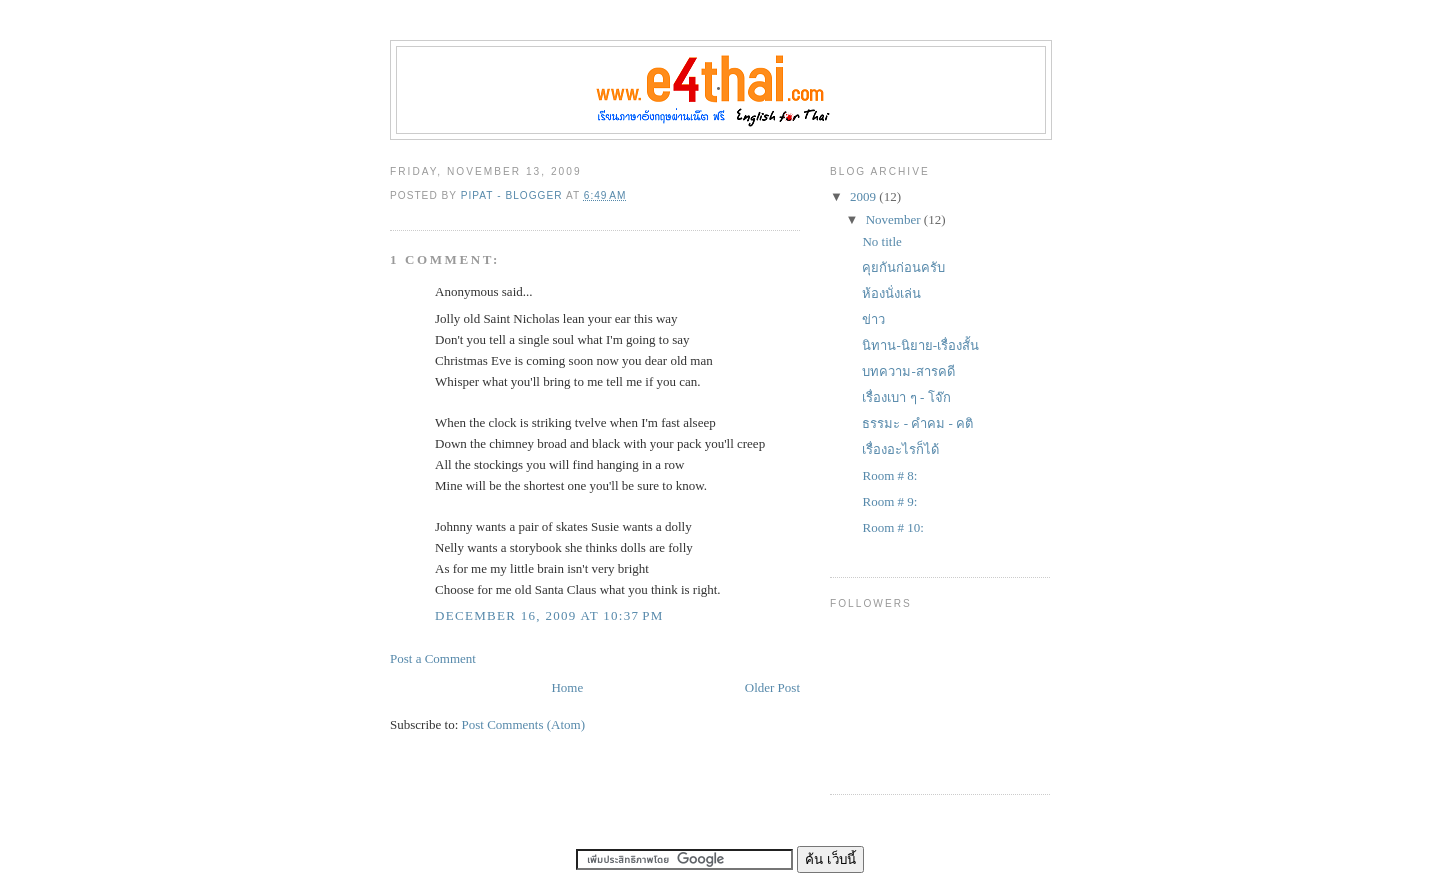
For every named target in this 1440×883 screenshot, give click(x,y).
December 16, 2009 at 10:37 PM (549, 615)
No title (881, 241)
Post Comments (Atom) (524, 724)
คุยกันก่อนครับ (903, 267)
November (895, 219)
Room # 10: (892, 527)
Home (567, 687)
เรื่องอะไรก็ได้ (900, 449)
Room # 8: (889, 475)
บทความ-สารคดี (908, 371)
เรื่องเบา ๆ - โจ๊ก (906, 397)
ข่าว (873, 319)
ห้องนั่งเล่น (891, 293)
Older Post (772, 687)
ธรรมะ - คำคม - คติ (917, 423)
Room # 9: (889, 501)
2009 (864, 196)
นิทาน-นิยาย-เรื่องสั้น (920, 345)
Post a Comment (433, 658)
